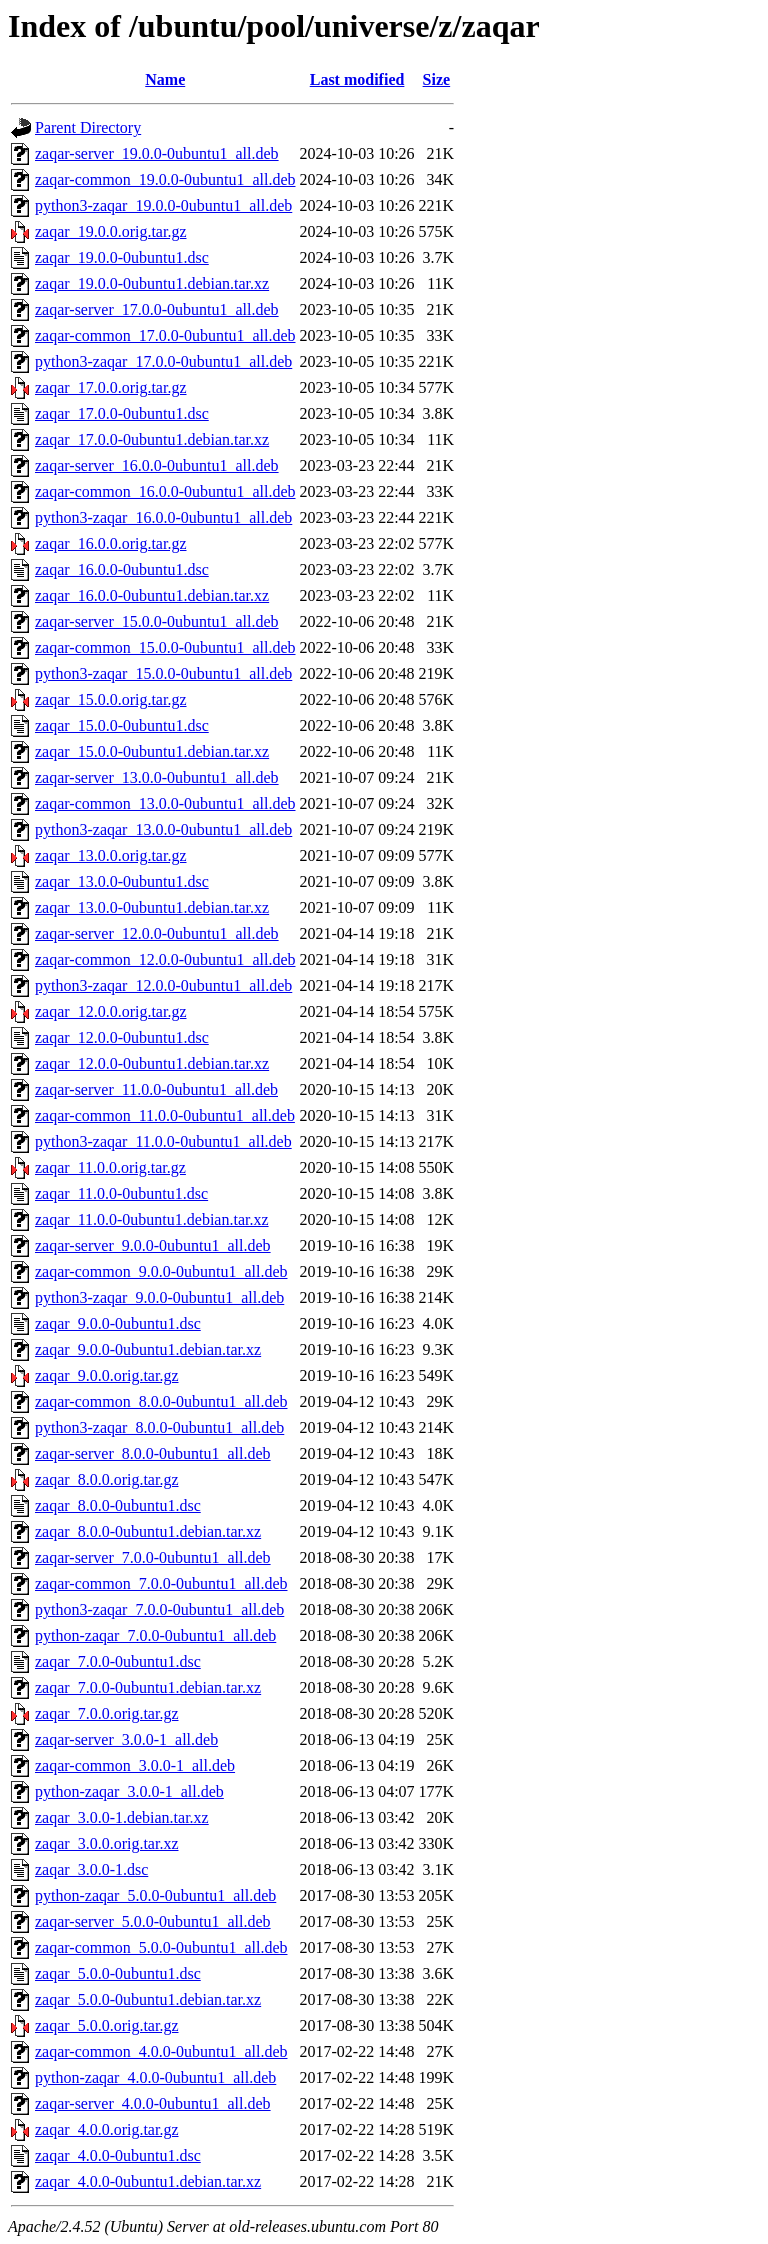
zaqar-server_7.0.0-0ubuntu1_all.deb (153, 1557)
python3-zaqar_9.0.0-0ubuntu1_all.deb (159, 1297)
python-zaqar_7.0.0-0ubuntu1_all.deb (155, 1635)
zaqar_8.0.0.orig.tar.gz (107, 1479)
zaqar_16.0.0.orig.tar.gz (111, 543)
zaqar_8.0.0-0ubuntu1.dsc (118, 1505)
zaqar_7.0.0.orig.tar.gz (107, 1713)
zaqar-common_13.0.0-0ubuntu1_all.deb (165, 803)
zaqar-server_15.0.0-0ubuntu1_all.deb (157, 621)
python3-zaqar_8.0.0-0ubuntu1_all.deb (159, 1427)
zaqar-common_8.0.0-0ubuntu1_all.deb (161, 1401)
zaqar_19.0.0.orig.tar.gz (111, 231)
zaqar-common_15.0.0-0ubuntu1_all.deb (165, 647)
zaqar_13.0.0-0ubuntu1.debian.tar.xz (152, 907)
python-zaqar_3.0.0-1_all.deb (129, 1791)
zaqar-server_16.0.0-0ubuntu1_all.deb (157, 465)
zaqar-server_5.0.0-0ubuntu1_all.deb (153, 1921)
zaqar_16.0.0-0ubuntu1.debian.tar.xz (152, 595)
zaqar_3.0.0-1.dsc (91, 1869)
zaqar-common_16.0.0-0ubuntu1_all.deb (165, 491)
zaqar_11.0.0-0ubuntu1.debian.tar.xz (152, 1219)
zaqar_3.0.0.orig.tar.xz (107, 1843)
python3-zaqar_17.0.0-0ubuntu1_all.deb (163, 361)
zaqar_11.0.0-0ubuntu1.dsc (121, 1193)
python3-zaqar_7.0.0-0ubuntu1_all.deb (159, 1609)
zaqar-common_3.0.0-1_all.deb (135, 1765)
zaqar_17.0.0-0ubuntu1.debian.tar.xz (152, 439)
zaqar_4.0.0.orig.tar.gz (107, 2129)
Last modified (357, 79)
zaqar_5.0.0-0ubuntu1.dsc (118, 1973)
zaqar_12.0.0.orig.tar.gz (111, 1011)
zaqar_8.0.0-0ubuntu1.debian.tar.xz (148, 1531)
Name (165, 79)
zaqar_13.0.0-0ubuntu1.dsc (122, 881)
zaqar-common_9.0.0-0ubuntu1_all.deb (161, 1271)
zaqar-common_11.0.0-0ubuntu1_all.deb (165, 1115)
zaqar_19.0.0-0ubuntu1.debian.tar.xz (152, 283)
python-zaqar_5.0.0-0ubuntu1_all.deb (155, 1895)
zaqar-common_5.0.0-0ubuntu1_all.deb (161, 1947)
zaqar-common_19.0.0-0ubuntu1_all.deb (165, 179)
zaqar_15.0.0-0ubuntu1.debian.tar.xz (152, 751)
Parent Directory (88, 127)
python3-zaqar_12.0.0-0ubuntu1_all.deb (163, 985)
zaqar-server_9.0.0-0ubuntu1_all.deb (153, 1245)
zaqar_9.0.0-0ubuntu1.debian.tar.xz (148, 1349)
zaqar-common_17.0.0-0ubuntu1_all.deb (165, 335)
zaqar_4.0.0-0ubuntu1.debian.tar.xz (148, 2181)
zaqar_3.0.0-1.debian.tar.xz (122, 1817)
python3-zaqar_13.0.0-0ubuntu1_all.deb (163, 829)
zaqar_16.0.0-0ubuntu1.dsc (122, 569)
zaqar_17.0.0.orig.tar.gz (111, 387)
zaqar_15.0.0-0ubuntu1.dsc (122, 725)
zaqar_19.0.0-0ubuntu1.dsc (122, 257)
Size (437, 79)
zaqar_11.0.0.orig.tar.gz (110, 1167)
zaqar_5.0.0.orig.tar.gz (107, 2025)
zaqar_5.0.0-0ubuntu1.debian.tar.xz (148, 1999)
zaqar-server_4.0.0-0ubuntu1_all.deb (153, 2103)
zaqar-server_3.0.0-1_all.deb (126, 1739)
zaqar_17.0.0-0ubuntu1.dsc (122, 413)
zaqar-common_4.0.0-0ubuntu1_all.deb (161, 2051)
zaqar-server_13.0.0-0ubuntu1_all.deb (157, 777)
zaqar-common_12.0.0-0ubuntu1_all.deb (165, 959)
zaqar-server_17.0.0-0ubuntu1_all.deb (157, 309)
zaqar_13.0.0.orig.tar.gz (111, 855)
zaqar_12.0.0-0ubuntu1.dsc (122, 1037)
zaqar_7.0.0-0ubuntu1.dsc (118, 1661)
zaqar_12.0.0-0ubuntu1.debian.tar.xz (152, 1063)
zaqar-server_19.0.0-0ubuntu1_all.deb (157, 153)
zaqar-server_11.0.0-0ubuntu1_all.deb (156, 1089)
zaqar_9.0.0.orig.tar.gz (107, 1375)
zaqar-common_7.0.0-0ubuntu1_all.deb (161, 1583)
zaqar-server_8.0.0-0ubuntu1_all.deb (153, 1453)
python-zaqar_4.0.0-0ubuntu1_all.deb (155, 2077)
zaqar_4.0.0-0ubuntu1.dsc (118, 2155)
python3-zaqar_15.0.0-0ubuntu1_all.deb (163, 673)
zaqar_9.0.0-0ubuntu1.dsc (118, 1323)
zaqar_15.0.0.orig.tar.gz (111, 699)
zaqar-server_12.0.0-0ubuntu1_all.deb (157, 933)
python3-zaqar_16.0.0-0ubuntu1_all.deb (163, 517)
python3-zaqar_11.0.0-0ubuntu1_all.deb (163, 1141)
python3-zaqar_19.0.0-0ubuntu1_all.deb (163, 205)
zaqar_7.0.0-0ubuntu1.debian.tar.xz (148, 1687)
